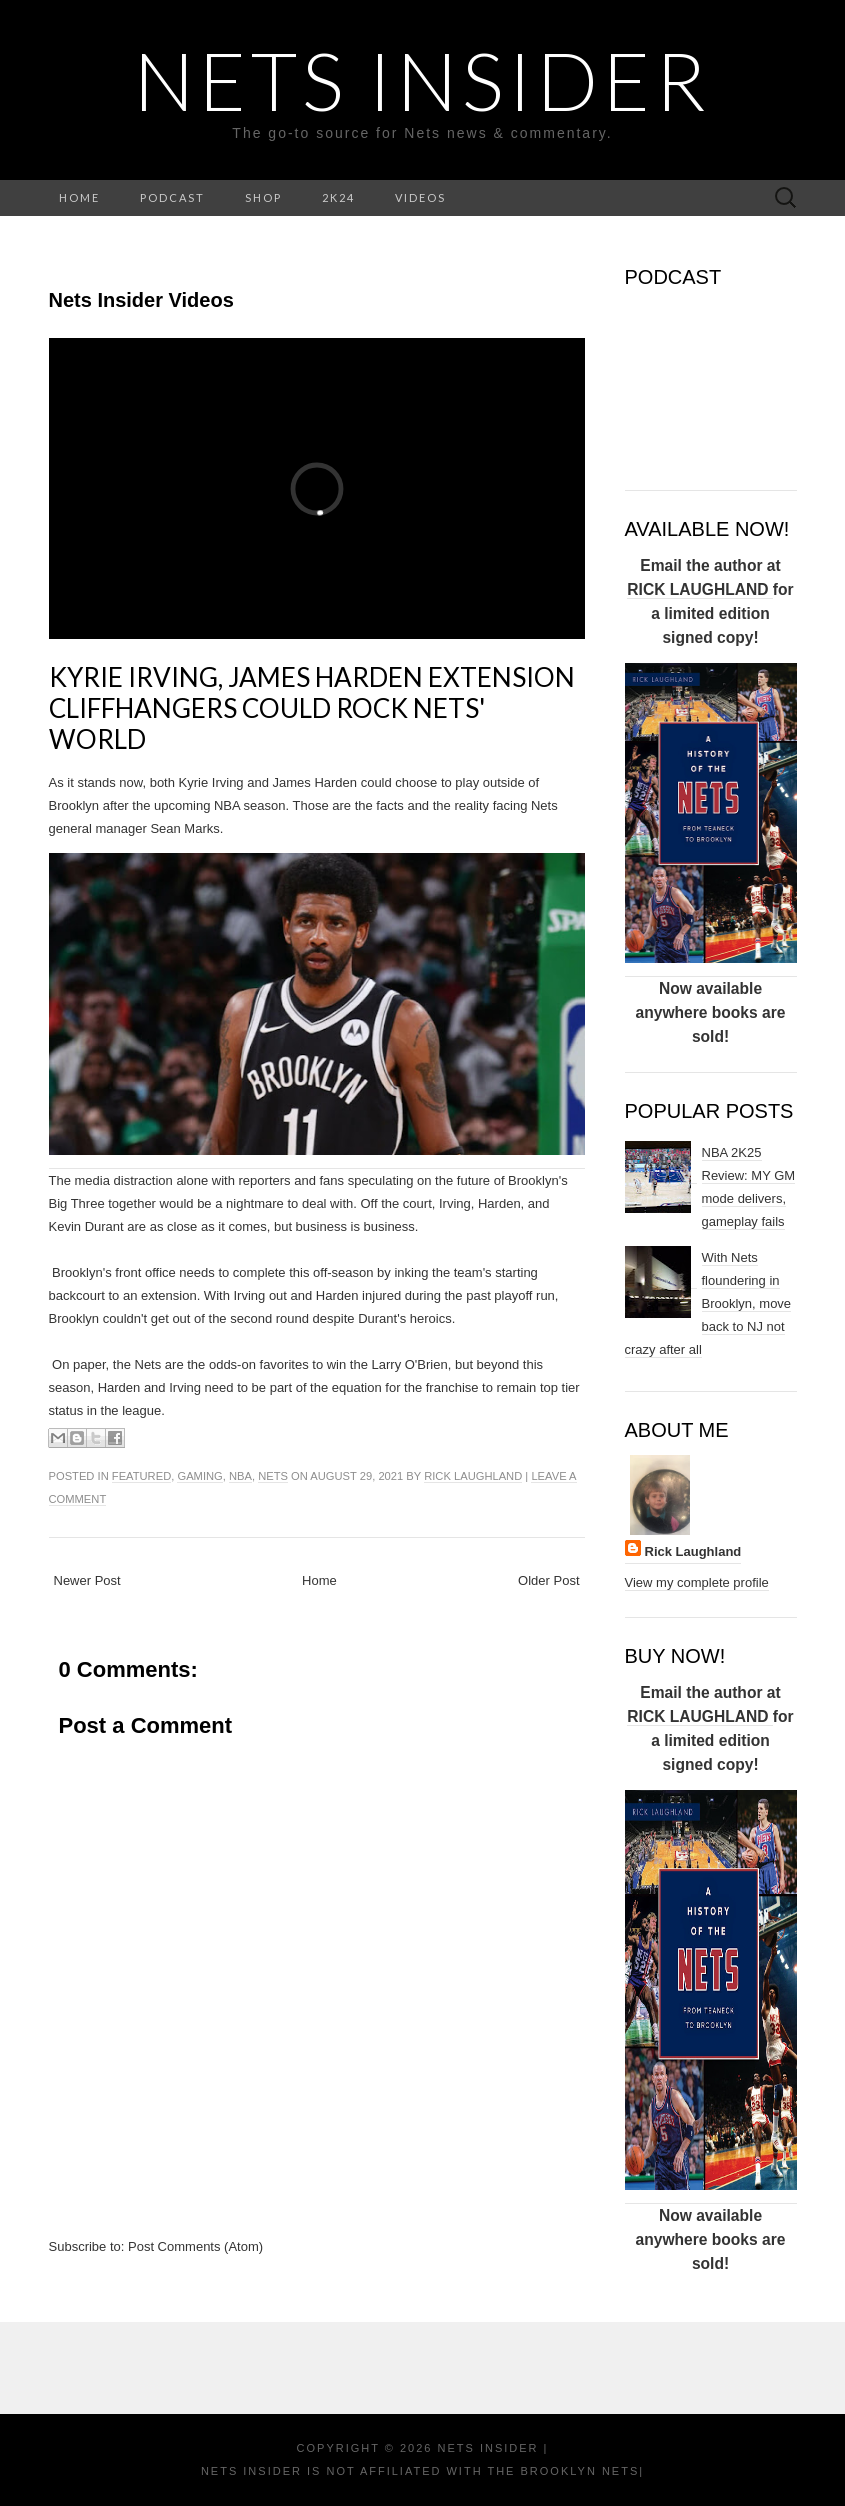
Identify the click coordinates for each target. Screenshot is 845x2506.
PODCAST (172, 197)
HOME (79, 197)
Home (319, 1580)
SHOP (263, 197)
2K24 (338, 197)
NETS (273, 1476)
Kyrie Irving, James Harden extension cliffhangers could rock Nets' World (312, 708)
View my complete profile (697, 1582)
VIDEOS (420, 197)
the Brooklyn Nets (561, 2471)
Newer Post (87, 1580)
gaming (199, 1476)
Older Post (548, 1580)
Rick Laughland (473, 1476)
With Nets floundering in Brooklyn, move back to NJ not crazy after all (708, 1303)
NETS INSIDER (422, 80)
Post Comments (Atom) (195, 2246)
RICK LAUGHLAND (700, 589)
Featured (141, 1476)
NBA (240, 1476)
